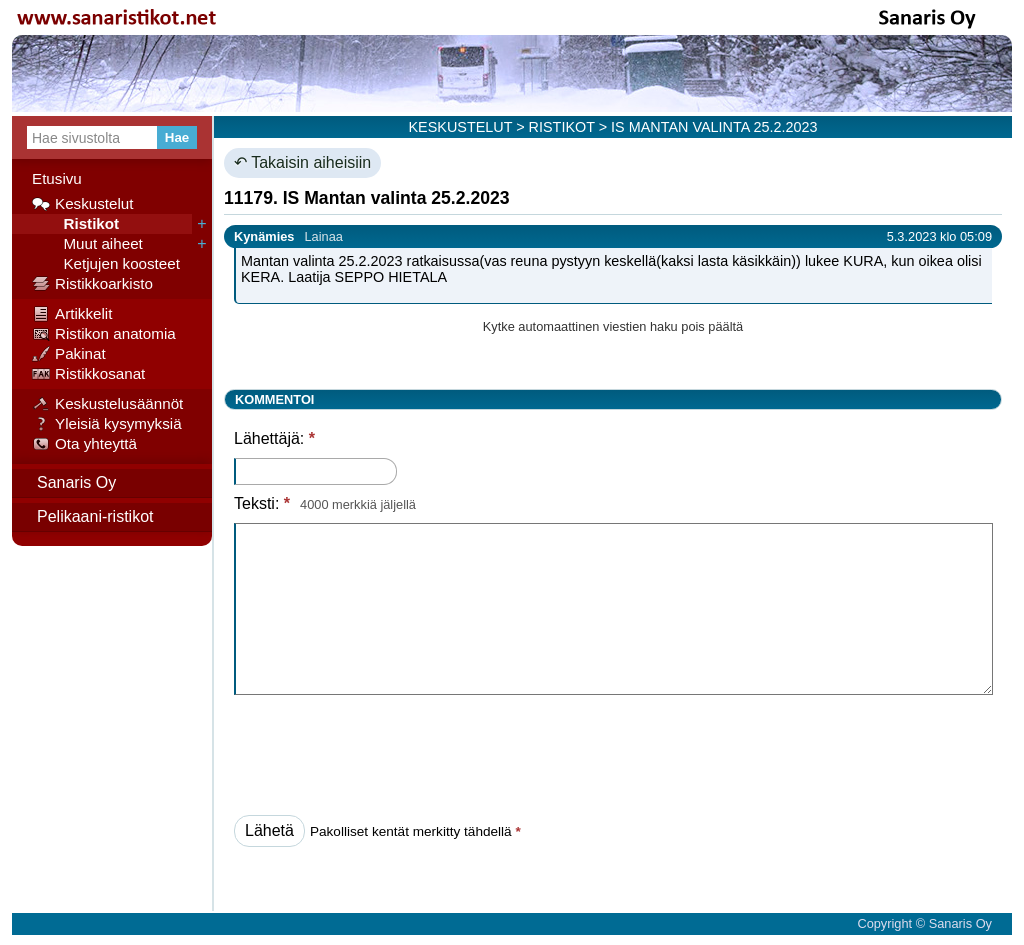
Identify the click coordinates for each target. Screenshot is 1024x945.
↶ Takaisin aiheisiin (302, 162)
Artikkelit (72, 314)
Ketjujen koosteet (106, 264)
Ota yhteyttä (84, 444)
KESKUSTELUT (461, 127)
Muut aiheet (87, 244)
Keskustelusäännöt (107, 404)
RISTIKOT (562, 127)
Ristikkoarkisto (92, 284)
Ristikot (75, 224)
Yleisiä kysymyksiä (107, 424)
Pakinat (69, 354)
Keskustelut (83, 204)
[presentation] (386, 749)
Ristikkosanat (88, 374)
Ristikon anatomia (104, 334)
